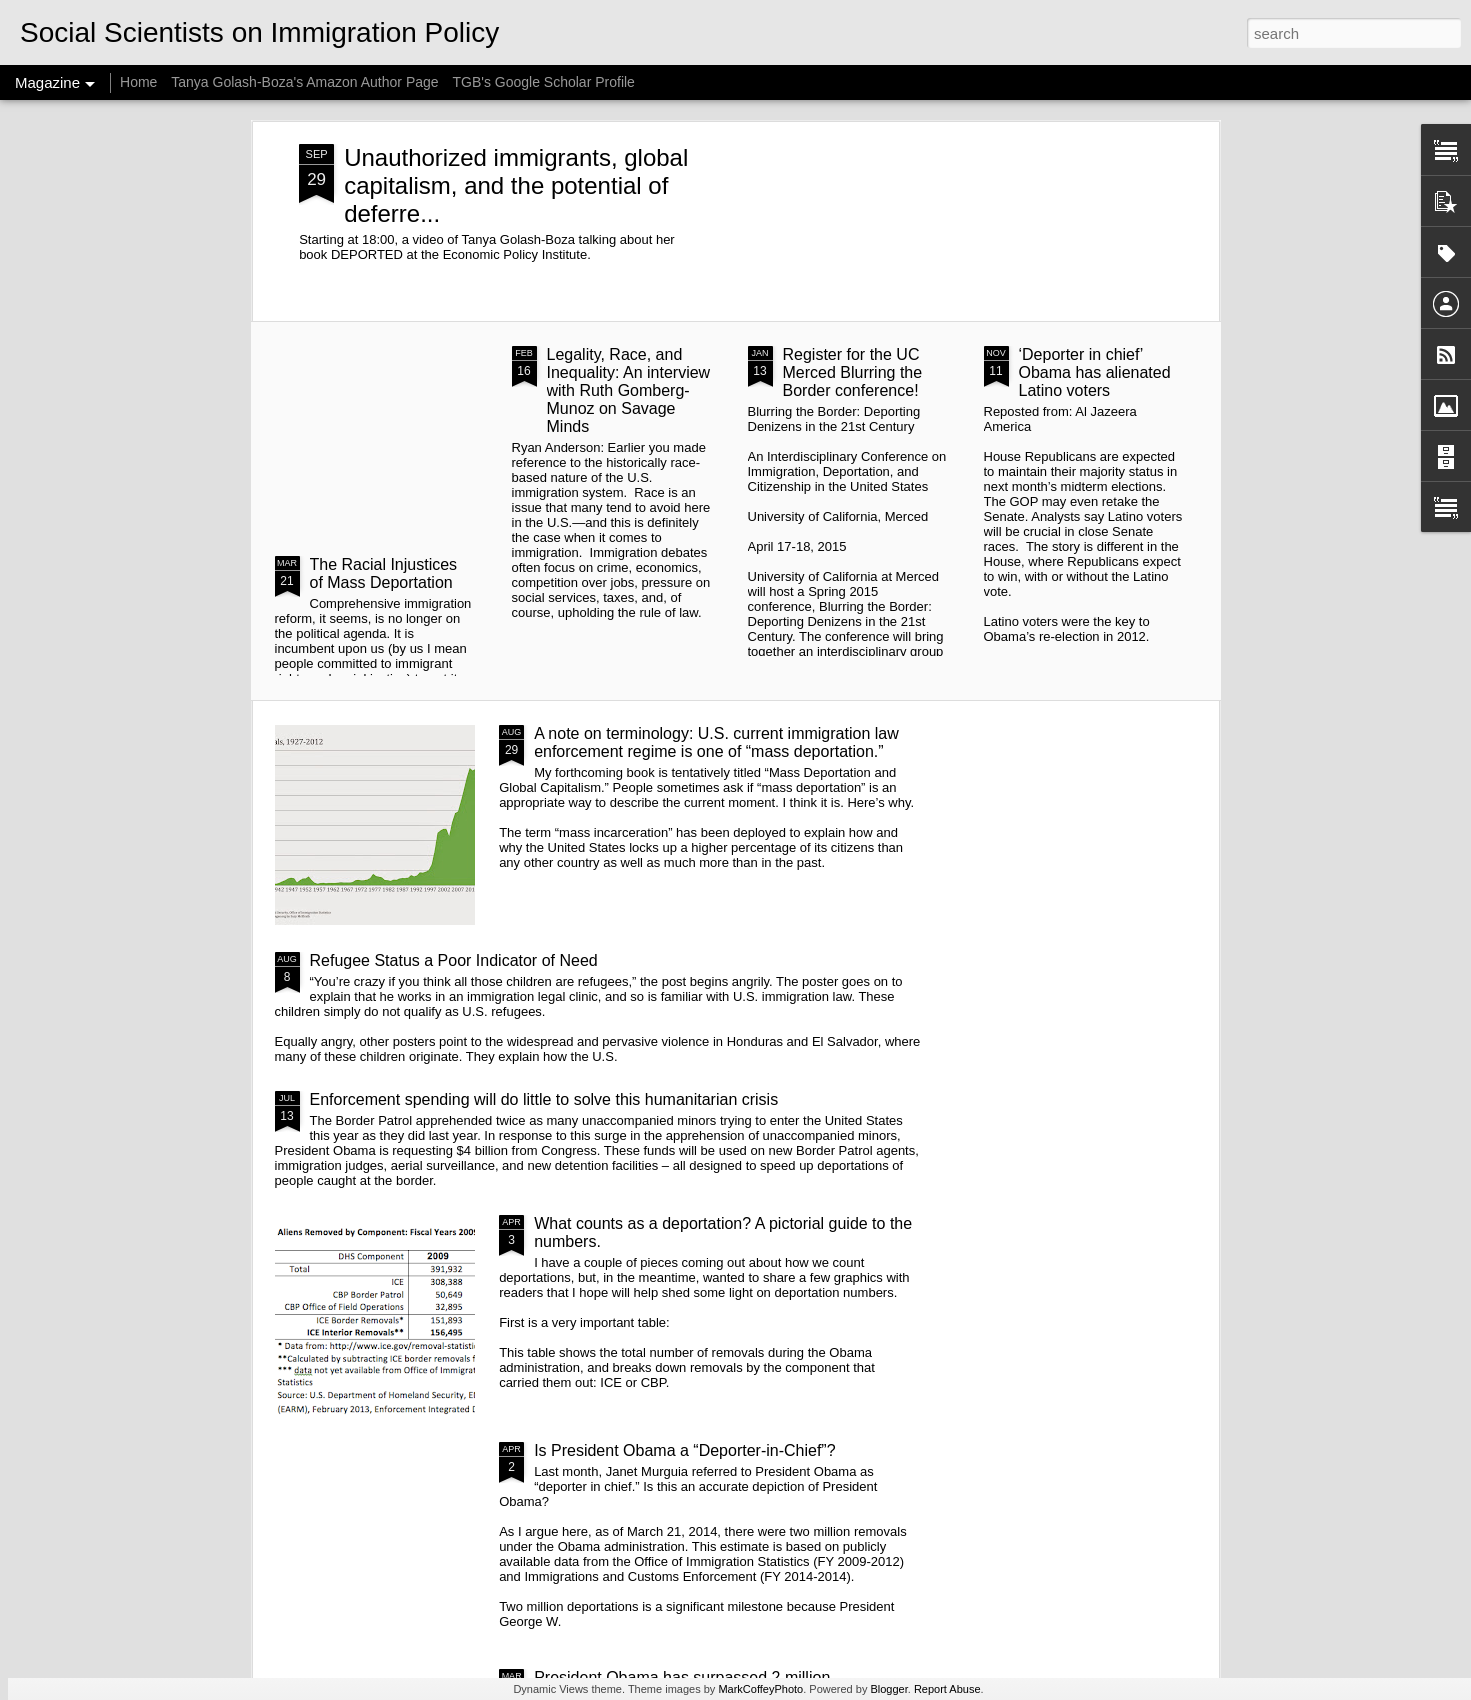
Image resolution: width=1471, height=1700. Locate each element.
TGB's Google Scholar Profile (543, 82)
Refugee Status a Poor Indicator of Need (454, 960)
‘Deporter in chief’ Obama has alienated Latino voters (1095, 372)
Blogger (888, 1689)
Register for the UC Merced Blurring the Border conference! (853, 372)
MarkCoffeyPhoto (760, 1689)
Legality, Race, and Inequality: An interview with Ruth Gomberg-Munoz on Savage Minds (629, 390)
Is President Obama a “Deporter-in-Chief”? (684, 1450)
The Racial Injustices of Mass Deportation (384, 573)
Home (138, 82)
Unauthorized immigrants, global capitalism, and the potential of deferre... (516, 185)
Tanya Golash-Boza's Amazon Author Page (304, 82)
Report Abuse (947, 1689)
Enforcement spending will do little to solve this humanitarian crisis (544, 1099)
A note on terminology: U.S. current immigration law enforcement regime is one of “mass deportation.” (716, 742)
